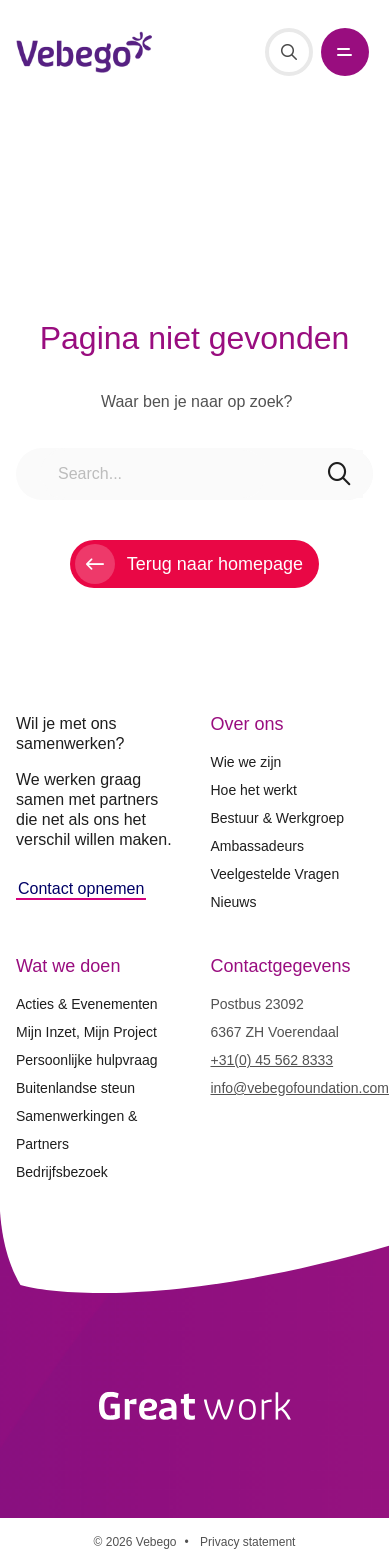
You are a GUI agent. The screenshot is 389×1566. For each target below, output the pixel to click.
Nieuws (234, 902)
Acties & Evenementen (87, 1004)
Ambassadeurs (257, 846)
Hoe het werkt (254, 790)
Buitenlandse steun (75, 1088)
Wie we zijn (246, 762)
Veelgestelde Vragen (275, 874)
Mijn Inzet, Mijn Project (86, 1032)
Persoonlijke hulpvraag (87, 1060)
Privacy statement (247, 1542)
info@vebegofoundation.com (300, 1088)
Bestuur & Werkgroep (278, 818)
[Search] (289, 52)
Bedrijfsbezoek (62, 1172)
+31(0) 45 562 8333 (272, 1060)
